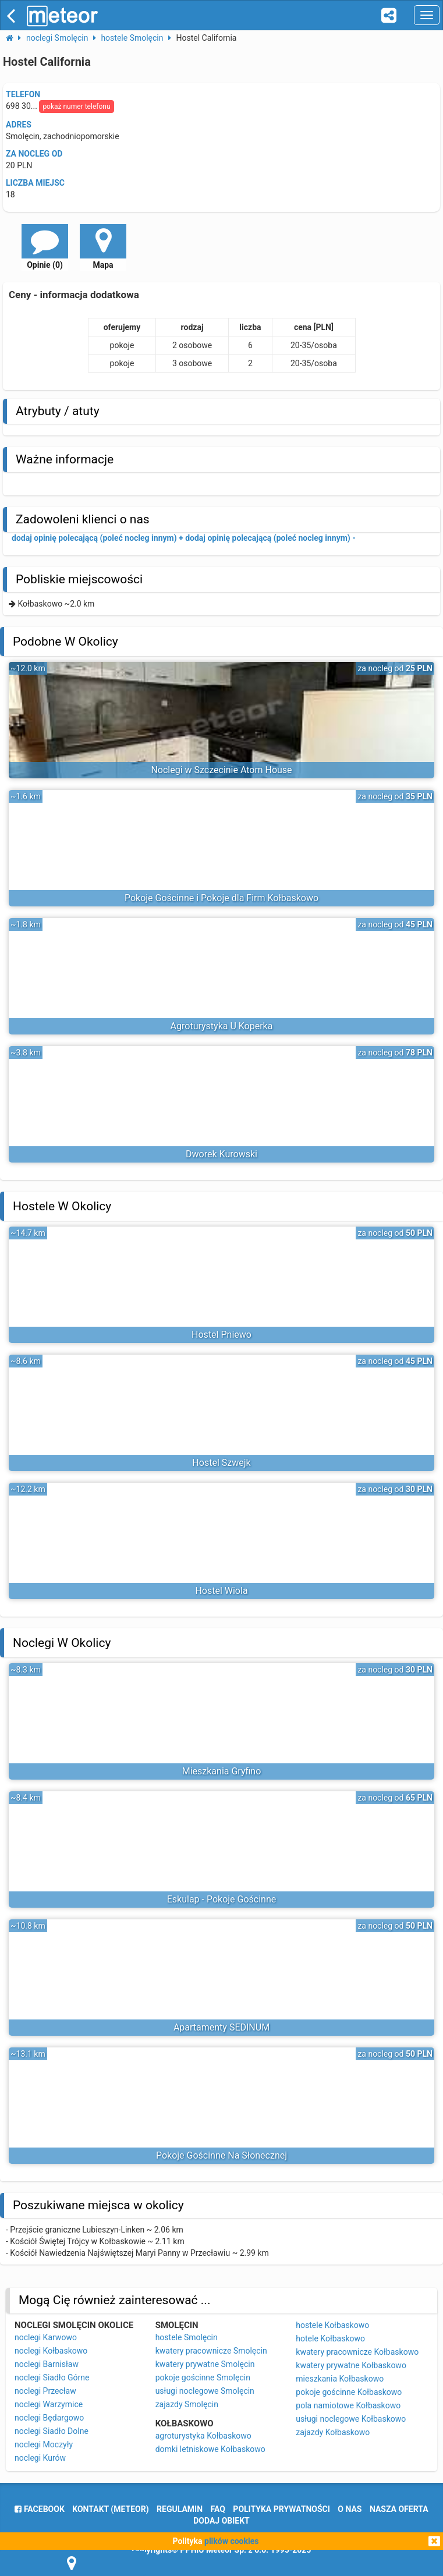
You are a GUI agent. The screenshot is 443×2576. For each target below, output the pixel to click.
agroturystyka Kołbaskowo (203, 2435)
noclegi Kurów (40, 2457)
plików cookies (231, 2541)
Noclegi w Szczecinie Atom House (221, 769)
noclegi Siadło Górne (52, 2377)
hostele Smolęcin (186, 2337)
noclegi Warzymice (49, 2404)
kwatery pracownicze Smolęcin (211, 2350)
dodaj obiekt (221, 2520)
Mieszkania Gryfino (221, 1771)
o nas (350, 2509)
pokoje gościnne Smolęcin (202, 2377)
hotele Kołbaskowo (330, 2338)
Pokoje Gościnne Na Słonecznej (221, 2155)
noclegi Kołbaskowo (51, 2350)
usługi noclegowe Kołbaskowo (351, 2418)
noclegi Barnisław (47, 2364)
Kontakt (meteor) (110, 2509)
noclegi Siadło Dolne (51, 2431)
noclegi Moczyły (44, 2444)
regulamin (180, 2509)
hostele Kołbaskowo (332, 2325)
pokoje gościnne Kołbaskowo (349, 2392)
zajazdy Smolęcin (186, 2404)
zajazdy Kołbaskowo (333, 2432)
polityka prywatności (281, 2509)
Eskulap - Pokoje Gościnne (222, 1899)
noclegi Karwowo (46, 2337)
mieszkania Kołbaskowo (340, 2378)
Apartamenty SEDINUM (221, 2027)
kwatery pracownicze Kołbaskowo (357, 2352)
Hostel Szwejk (221, 1462)
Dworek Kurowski (221, 1154)
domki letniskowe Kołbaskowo (210, 2449)
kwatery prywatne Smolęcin (205, 2364)
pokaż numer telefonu (76, 106)
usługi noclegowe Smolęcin (204, 2391)
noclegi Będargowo (49, 2417)
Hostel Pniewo (221, 1334)
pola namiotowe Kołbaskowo (348, 2405)
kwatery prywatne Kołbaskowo (351, 2365)
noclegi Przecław (45, 2391)
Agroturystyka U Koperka (222, 1026)
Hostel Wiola (221, 1590)
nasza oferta (399, 2509)
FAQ (218, 2509)
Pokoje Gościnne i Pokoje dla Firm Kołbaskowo (221, 897)
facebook (39, 2509)
